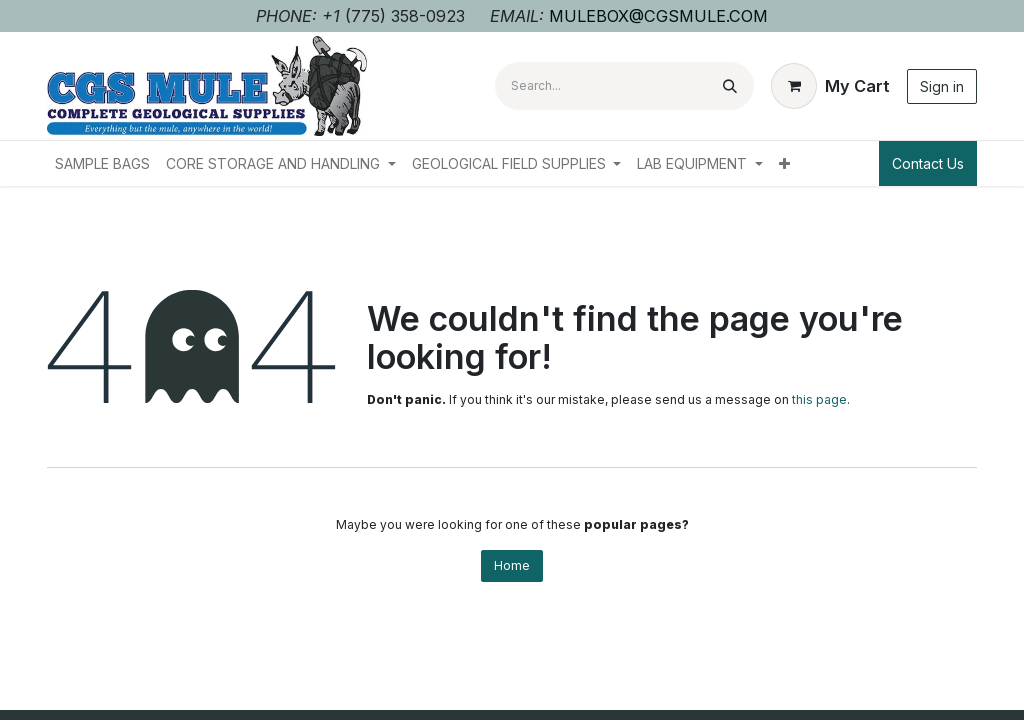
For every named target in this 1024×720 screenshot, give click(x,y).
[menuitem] (102, 163)
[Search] (730, 86)
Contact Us (928, 163)
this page (819, 399)
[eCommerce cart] (830, 86)
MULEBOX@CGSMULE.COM (658, 16)
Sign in (942, 86)
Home (512, 565)
